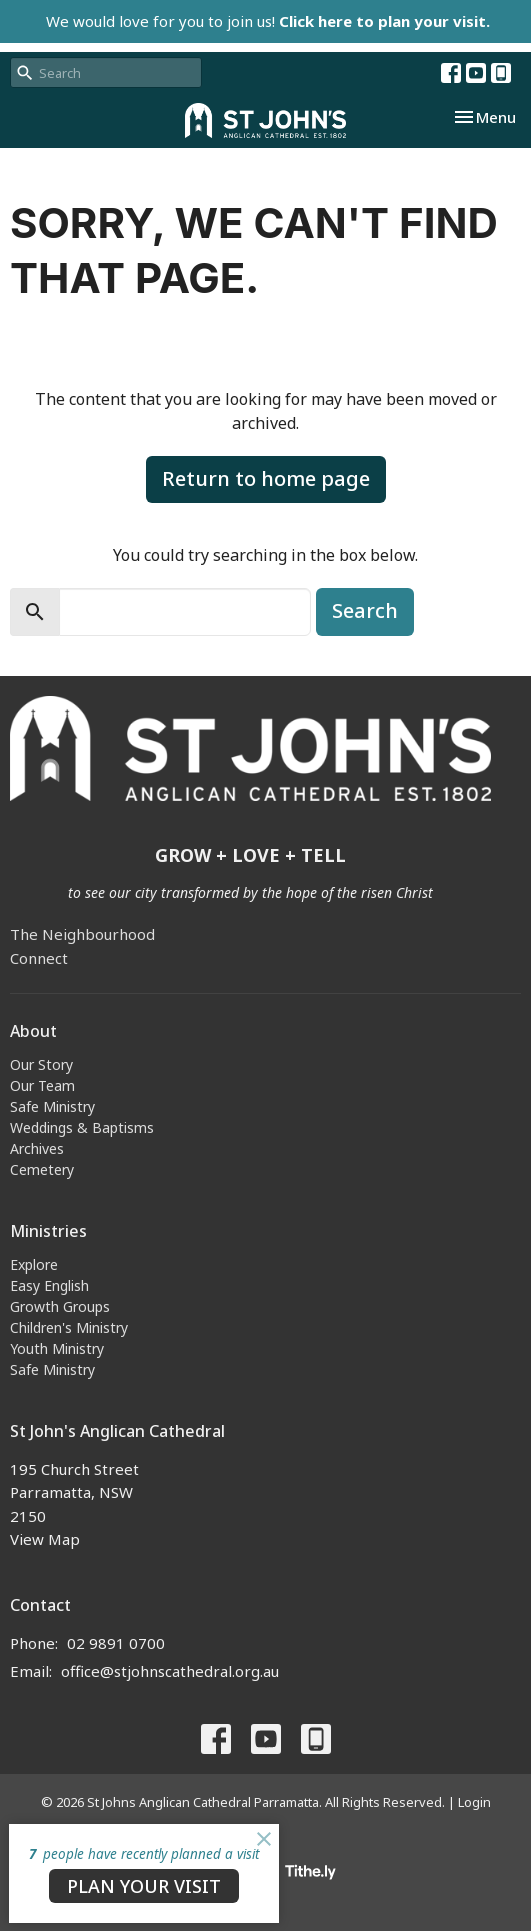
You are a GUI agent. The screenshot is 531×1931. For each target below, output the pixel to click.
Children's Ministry (69, 1327)
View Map (45, 1539)
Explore (34, 1264)
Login (474, 1802)
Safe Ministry (52, 1106)
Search (365, 610)
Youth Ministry (57, 1348)
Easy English (49, 1285)
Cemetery (42, 1169)
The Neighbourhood (82, 934)
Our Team (42, 1085)
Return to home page (266, 478)
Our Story (41, 1064)
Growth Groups (60, 1306)
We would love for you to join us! (268, 21)
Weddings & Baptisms (82, 1127)
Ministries (48, 1231)
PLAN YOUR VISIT (144, 1886)
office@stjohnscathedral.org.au (170, 1671)
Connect (39, 958)
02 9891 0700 (116, 1643)
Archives (37, 1148)
